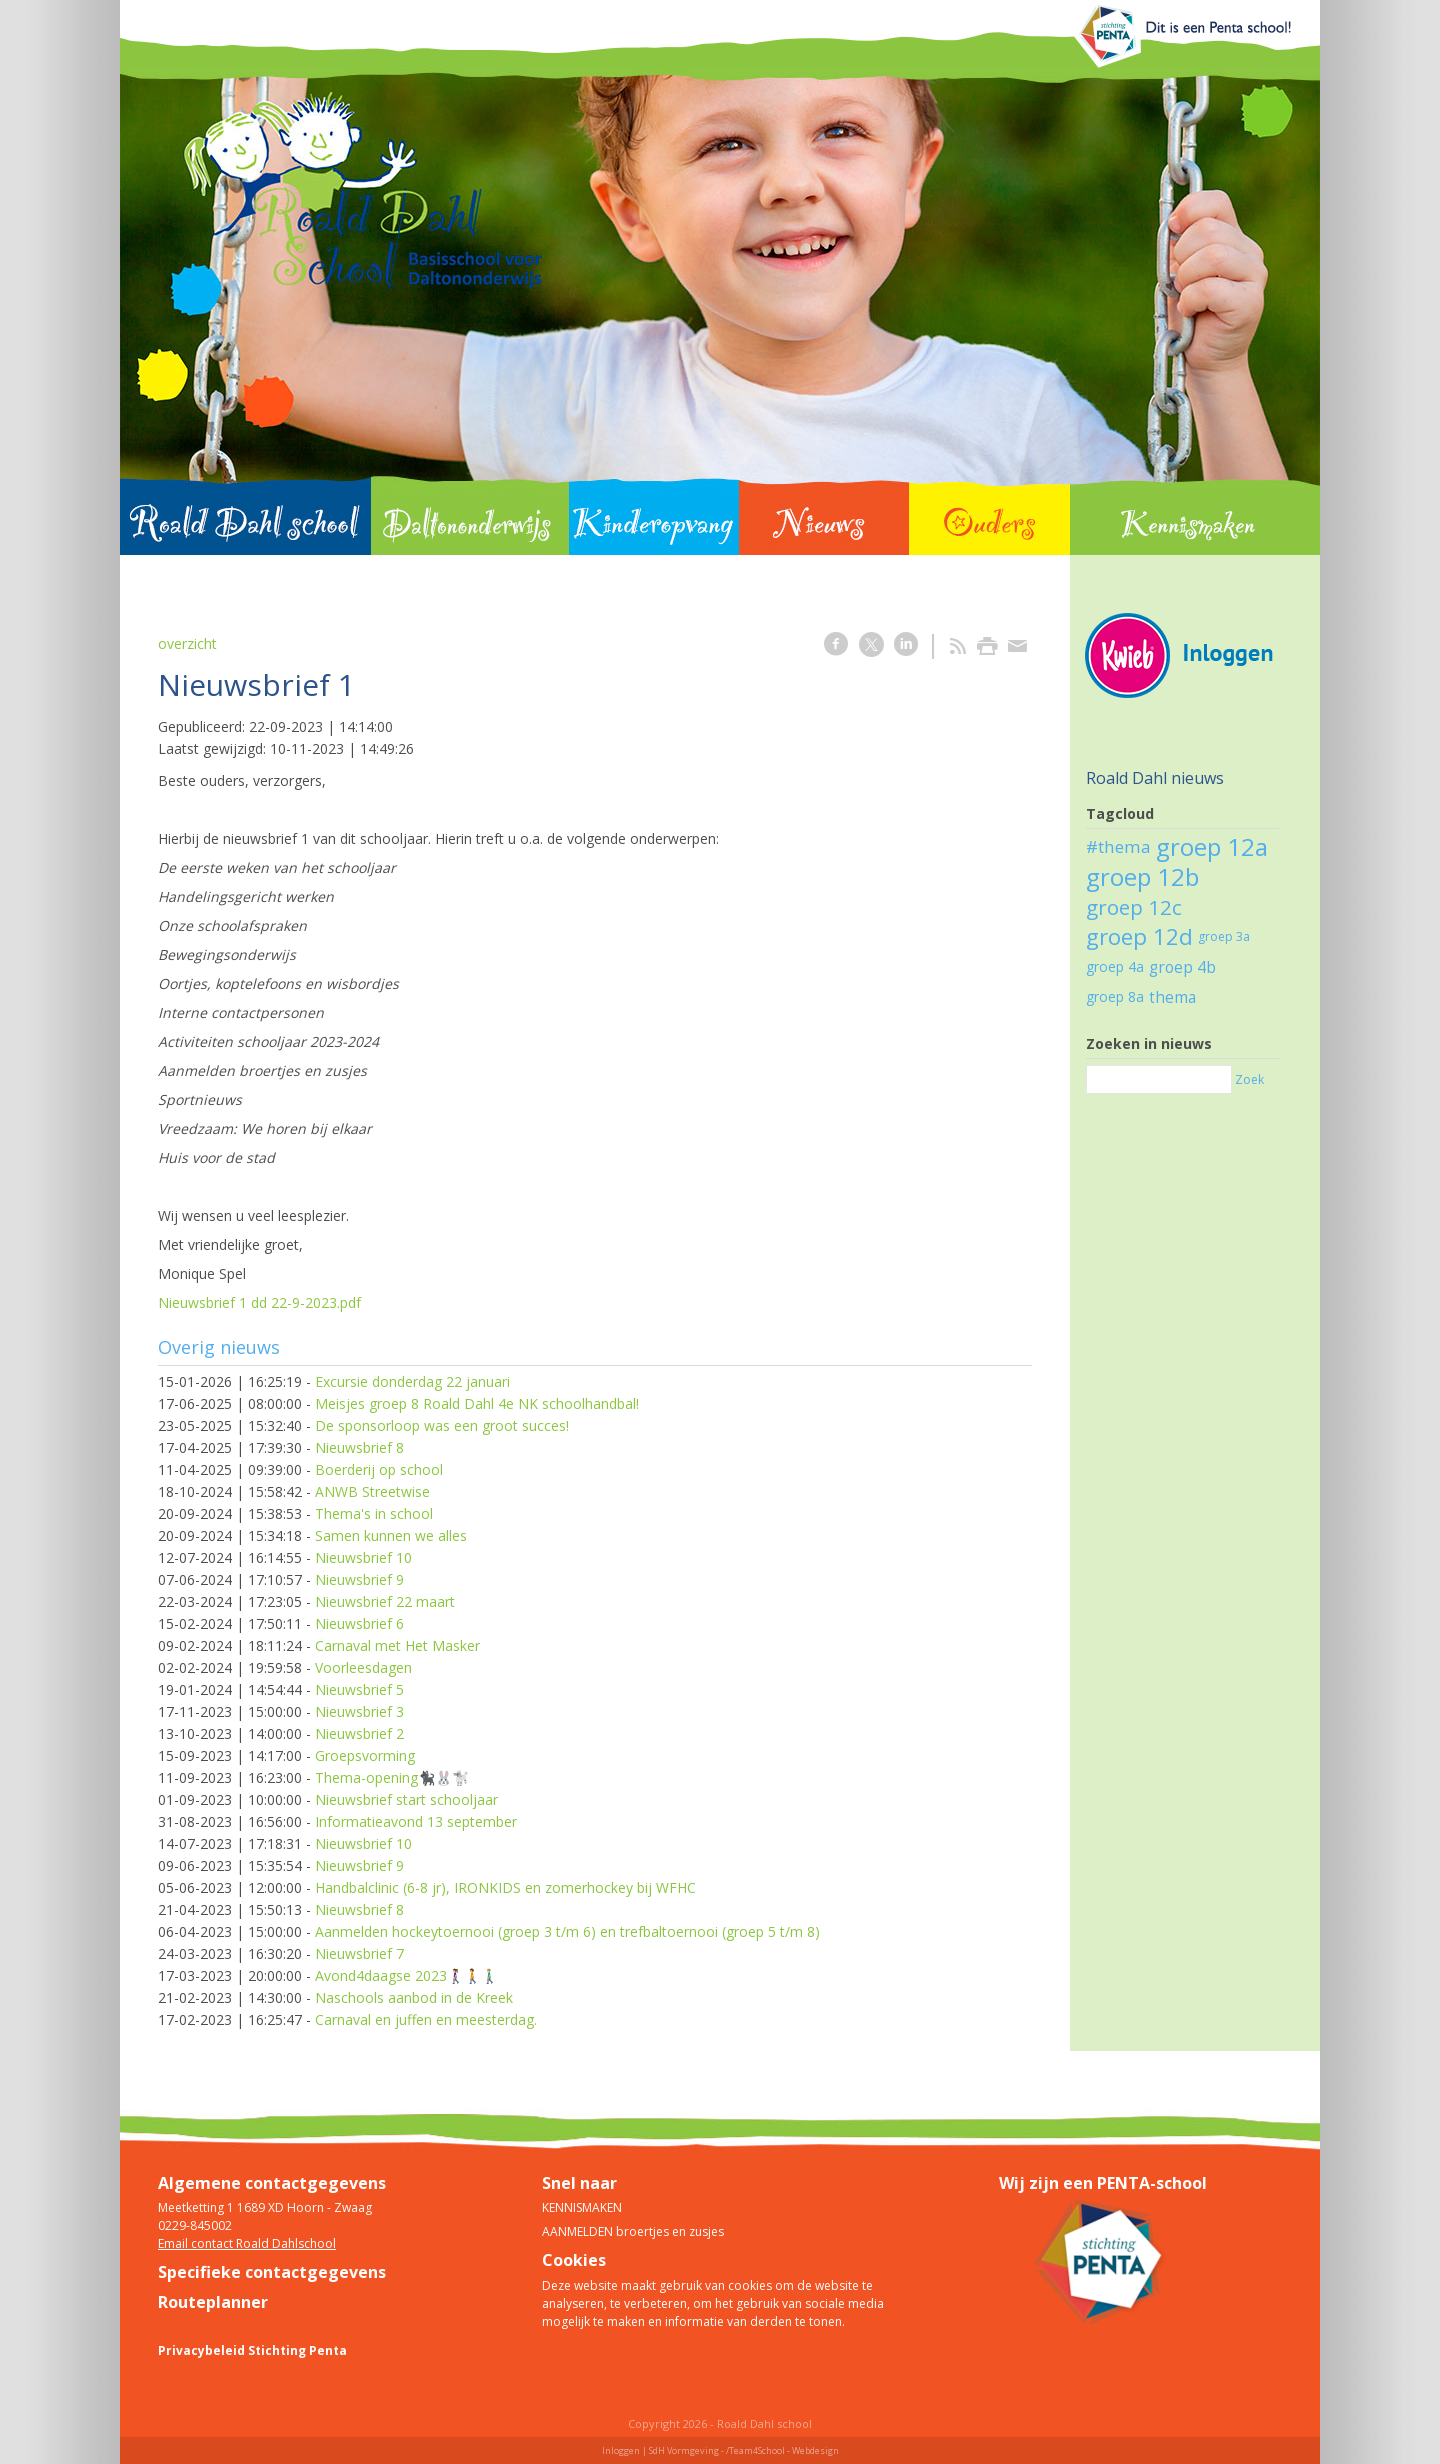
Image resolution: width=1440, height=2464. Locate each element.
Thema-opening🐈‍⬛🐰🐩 (392, 1777)
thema (1172, 997)
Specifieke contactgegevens (272, 2272)
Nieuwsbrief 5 (359, 1689)
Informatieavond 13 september (416, 1821)
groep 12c (1134, 907)
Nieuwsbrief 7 (359, 1953)
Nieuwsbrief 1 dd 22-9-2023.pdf (259, 1302)
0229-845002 (195, 2225)
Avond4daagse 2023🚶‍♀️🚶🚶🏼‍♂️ (406, 1975)
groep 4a (1115, 966)
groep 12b (1142, 876)
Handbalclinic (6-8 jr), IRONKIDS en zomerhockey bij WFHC (505, 1887)
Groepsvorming (365, 1755)
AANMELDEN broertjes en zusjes (633, 2231)
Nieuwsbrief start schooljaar (406, 1799)
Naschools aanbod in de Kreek (414, 1997)
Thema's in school (374, 1513)
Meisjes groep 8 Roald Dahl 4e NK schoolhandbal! (477, 1403)
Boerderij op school (379, 1469)
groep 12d (1139, 936)
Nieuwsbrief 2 (359, 1733)
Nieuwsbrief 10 (363, 1557)
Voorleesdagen (363, 1667)
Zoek (1249, 1079)
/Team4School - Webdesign (782, 2450)
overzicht (187, 643)
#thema (1118, 846)
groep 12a (1212, 846)
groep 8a (1115, 996)
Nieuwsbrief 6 (359, 1623)
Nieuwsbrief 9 (359, 1579)
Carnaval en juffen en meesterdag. (426, 2019)
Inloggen (621, 2450)
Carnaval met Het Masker (397, 1645)
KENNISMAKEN (582, 2207)
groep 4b (1182, 967)
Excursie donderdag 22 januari (412, 1381)
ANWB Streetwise (372, 1491)
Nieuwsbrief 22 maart (385, 1601)
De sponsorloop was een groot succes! (442, 1425)
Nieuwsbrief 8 (359, 1447)
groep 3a (1224, 936)
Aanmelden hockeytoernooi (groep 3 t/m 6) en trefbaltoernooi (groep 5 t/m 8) (567, 1931)
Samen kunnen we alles (391, 1535)
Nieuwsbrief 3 (359, 1711)
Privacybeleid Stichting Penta (252, 2350)
